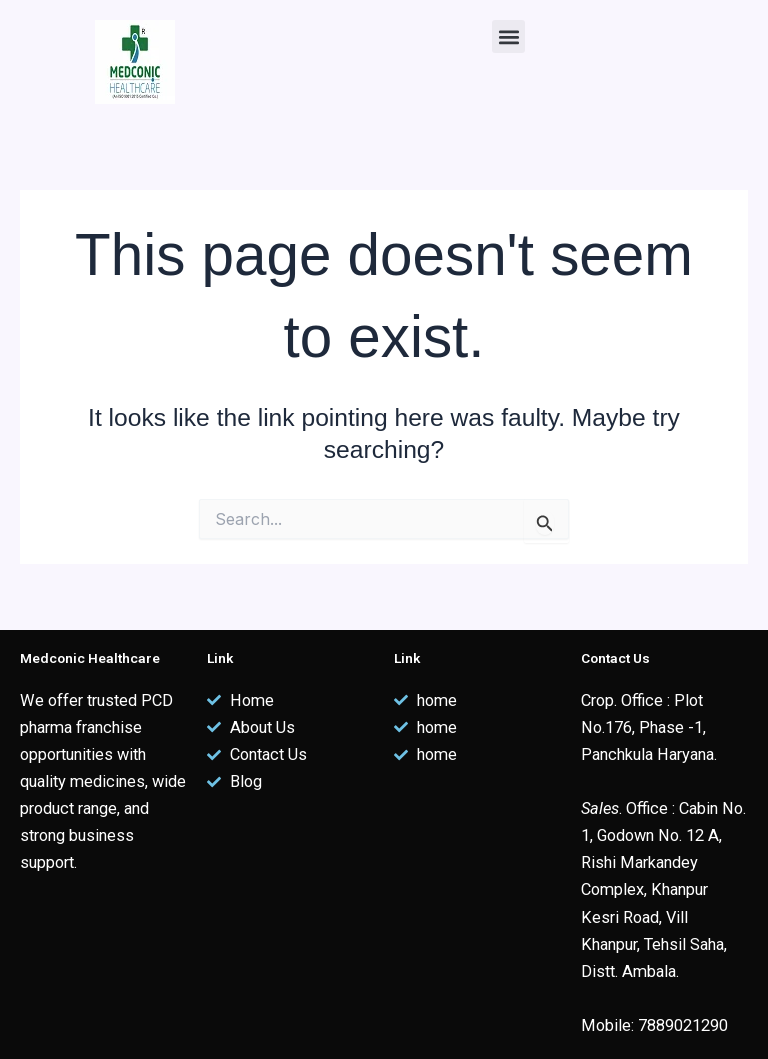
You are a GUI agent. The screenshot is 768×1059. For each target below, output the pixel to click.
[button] (508, 36)
